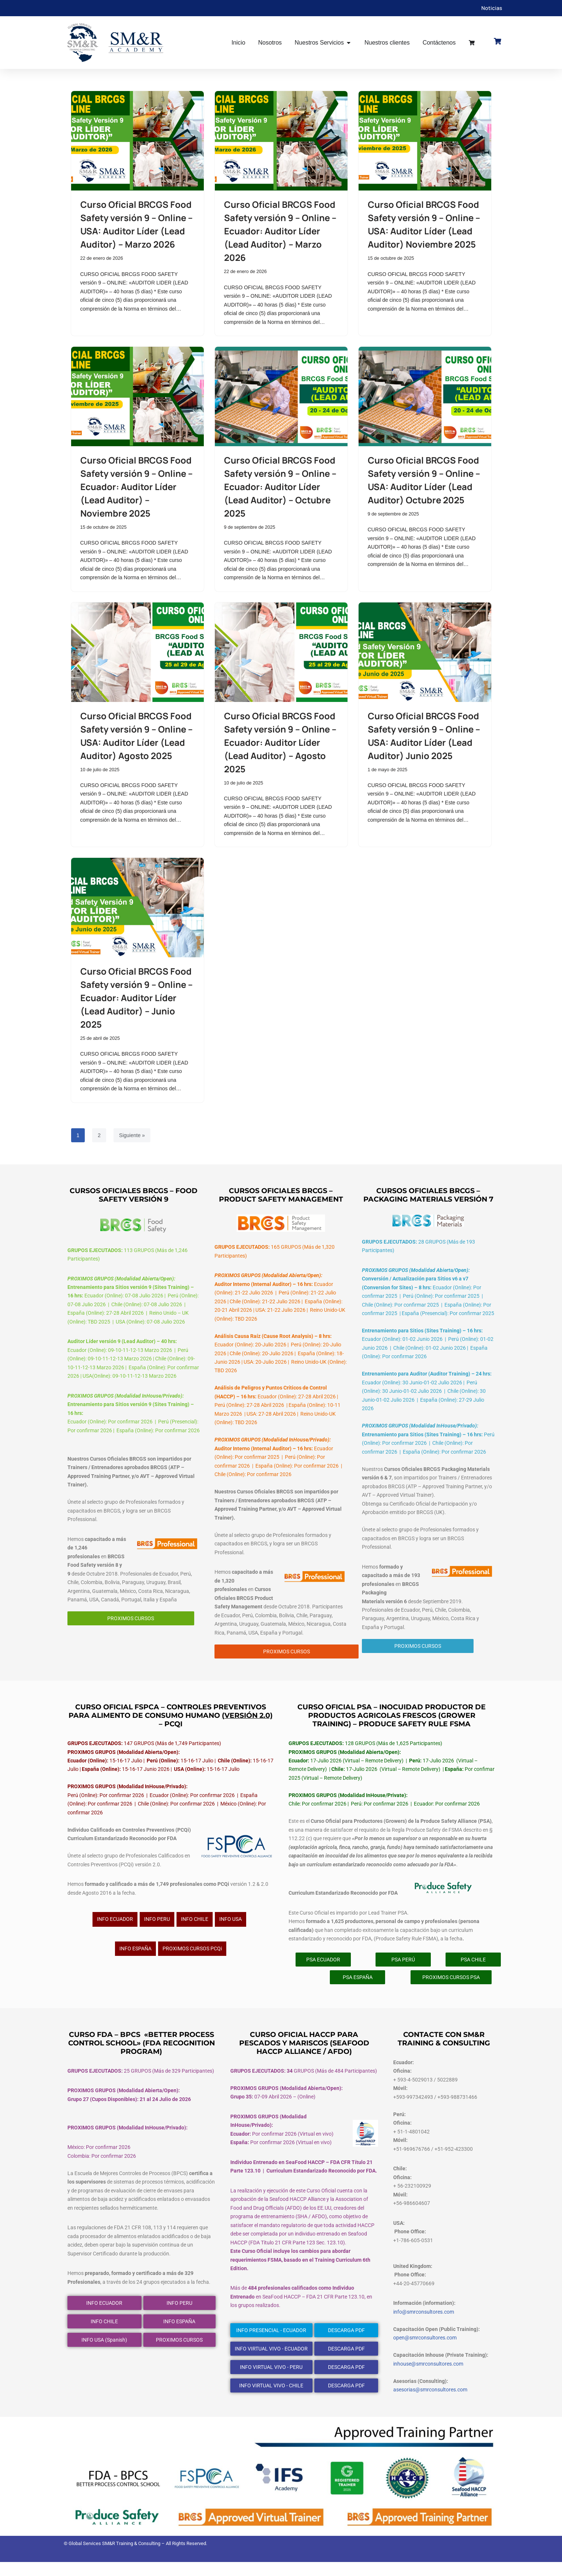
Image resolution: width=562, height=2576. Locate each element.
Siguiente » (132, 1138)
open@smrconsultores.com (425, 2351)
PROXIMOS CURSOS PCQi (192, 1958)
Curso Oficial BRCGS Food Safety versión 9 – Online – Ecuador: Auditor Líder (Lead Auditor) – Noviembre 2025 (136, 487)
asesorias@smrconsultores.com (430, 2404)
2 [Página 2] (99, 1138)
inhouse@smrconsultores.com (428, 2377)
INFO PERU (157, 1929)
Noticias (491, 7)
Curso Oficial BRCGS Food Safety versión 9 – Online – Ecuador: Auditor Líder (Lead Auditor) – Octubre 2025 (280, 487)
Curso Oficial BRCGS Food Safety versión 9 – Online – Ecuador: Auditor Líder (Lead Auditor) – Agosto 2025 (280, 743)
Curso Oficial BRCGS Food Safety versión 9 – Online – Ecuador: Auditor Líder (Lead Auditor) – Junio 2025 (136, 999)
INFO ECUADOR (115, 1929)
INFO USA (230, 1929)
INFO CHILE (194, 1929)
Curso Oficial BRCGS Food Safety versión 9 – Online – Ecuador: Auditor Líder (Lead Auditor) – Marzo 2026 (280, 230)
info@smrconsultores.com (423, 2325)
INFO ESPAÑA (135, 1958)
